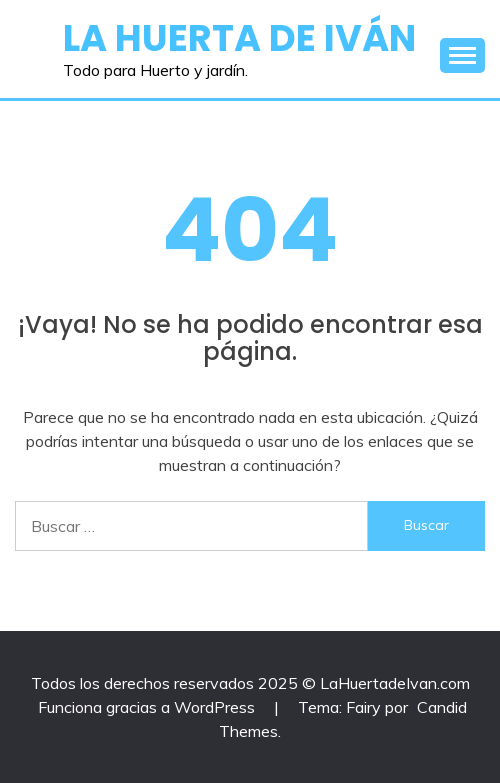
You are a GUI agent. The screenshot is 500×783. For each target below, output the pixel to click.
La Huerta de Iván (239, 38)
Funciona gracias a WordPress (148, 707)
